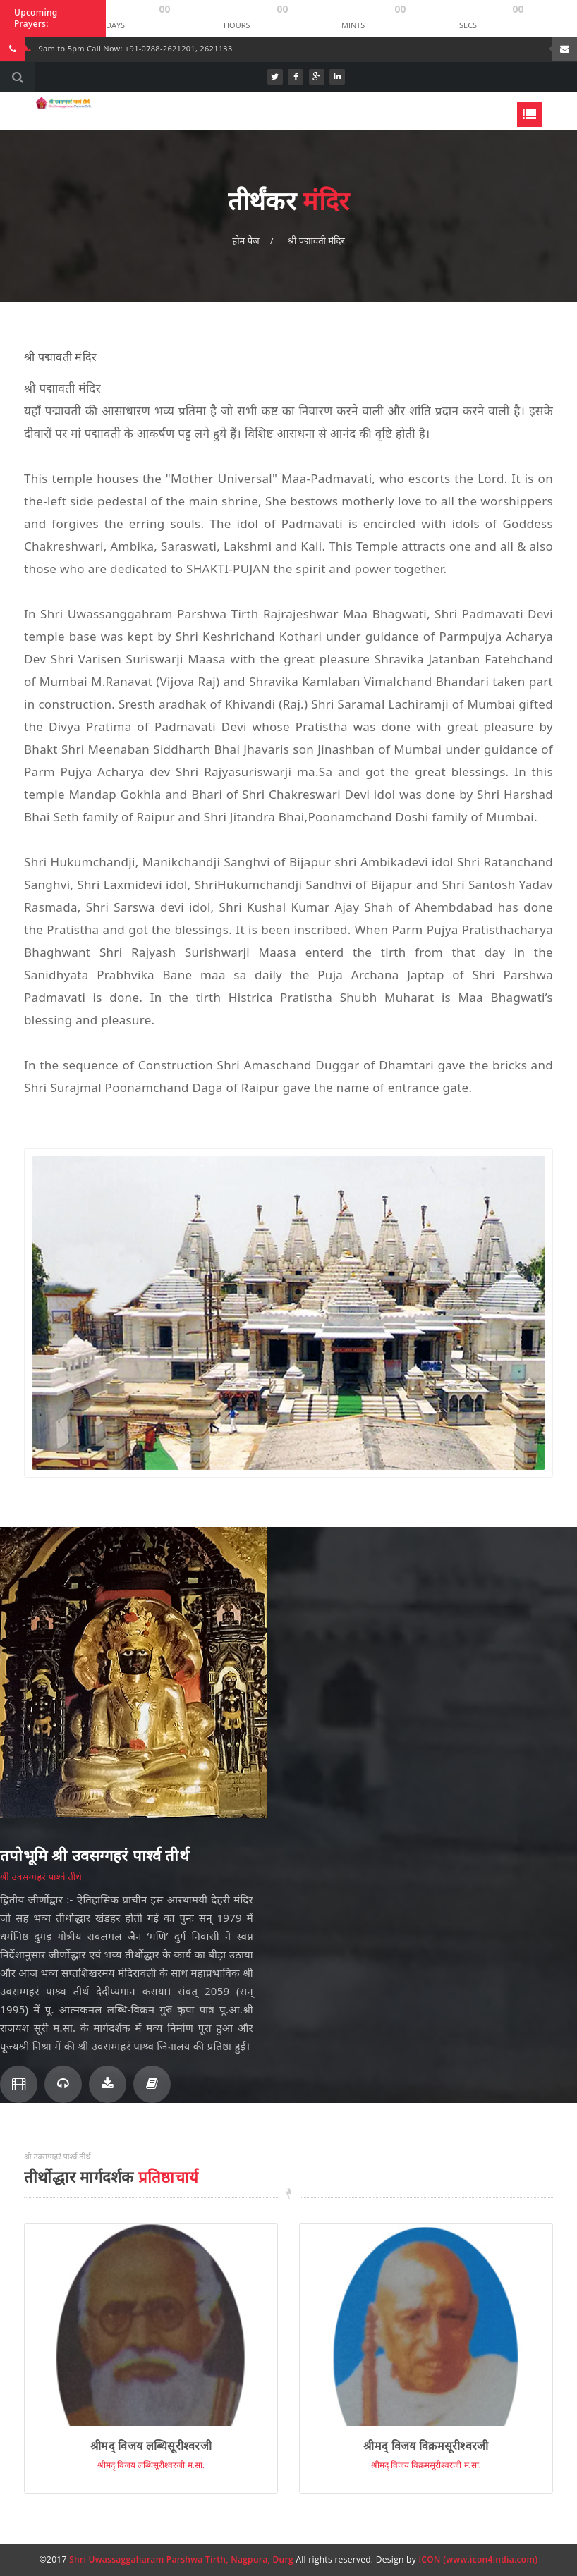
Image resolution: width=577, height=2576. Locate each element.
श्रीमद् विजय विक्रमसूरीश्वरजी (425, 2445)
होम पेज (245, 240)
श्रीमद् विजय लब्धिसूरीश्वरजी (151, 2445)
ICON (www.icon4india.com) (477, 2559)
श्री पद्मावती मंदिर (316, 240)
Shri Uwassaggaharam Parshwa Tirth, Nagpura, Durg (181, 2559)
